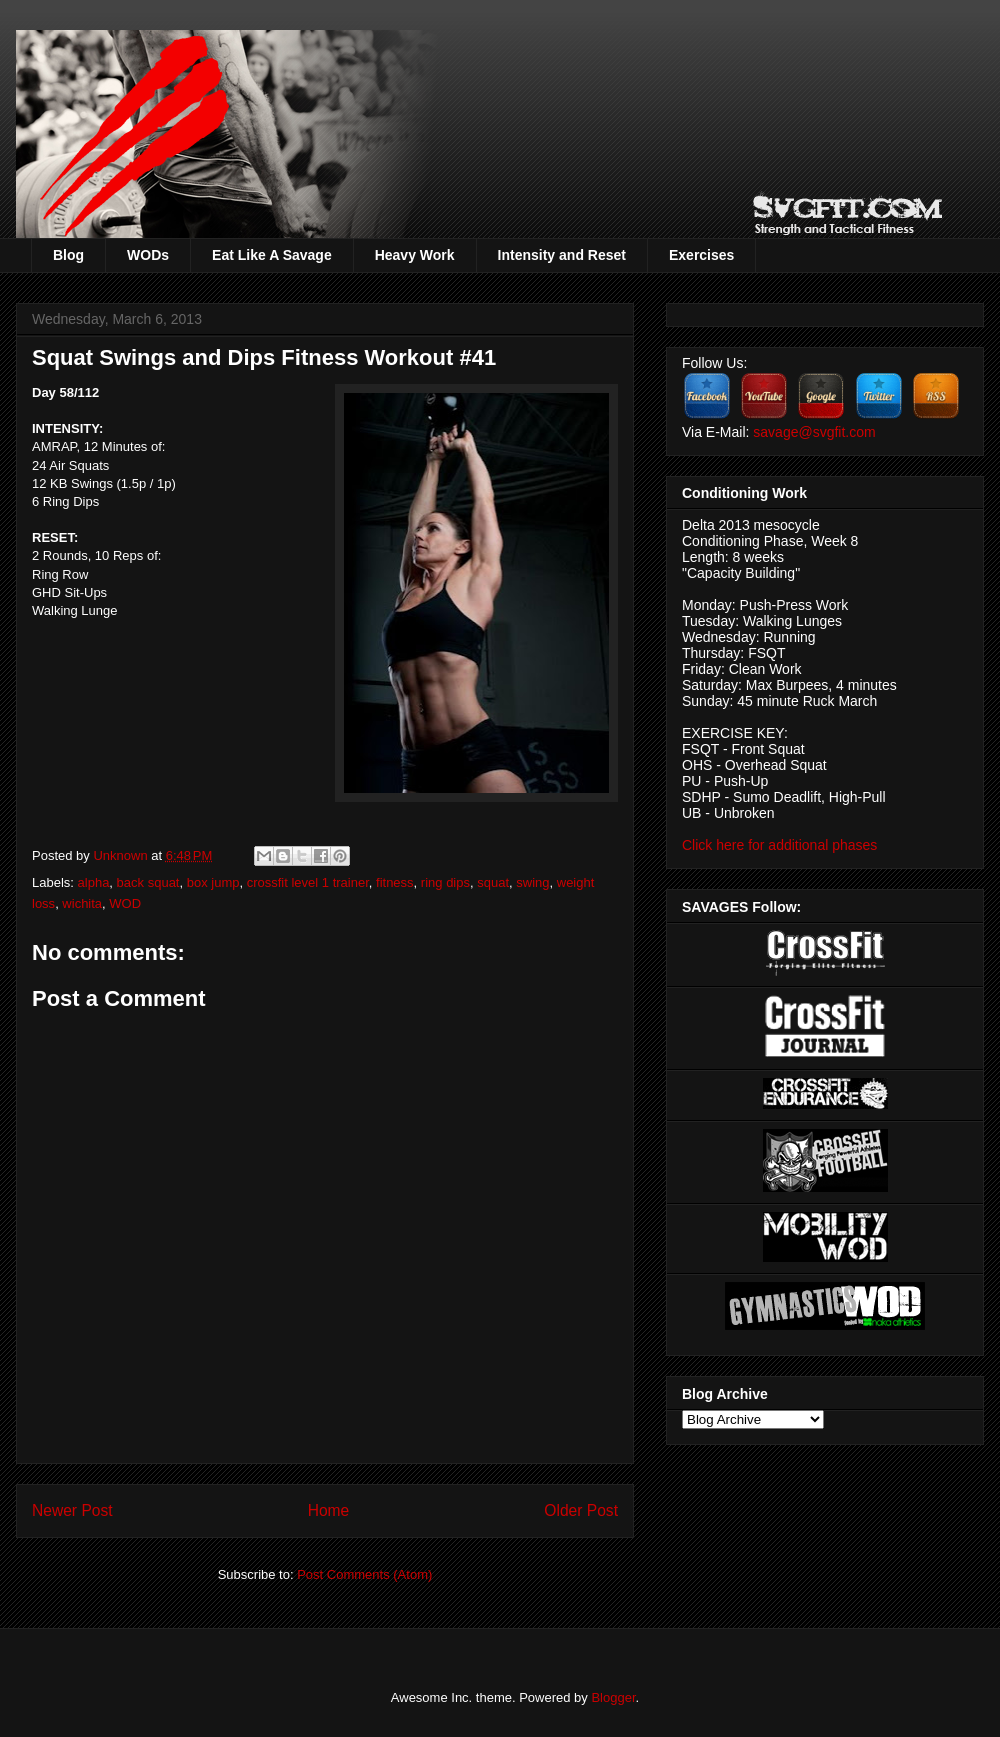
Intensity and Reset (562, 255)
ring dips (445, 882)
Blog (68, 255)
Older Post (581, 1510)
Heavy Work (415, 255)
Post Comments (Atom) (364, 1574)
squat (493, 882)
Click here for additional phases (779, 845)
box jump (213, 882)
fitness (395, 882)
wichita (82, 903)
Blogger (613, 1697)
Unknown (122, 855)
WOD (125, 903)
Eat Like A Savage (272, 255)
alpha (94, 882)
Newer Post (72, 1510)
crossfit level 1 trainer (308, 882)
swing (532, 882)
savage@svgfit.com (814, 432)
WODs (148, 255)
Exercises (701, 255)
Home (329, 1510)
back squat (148, 882)
